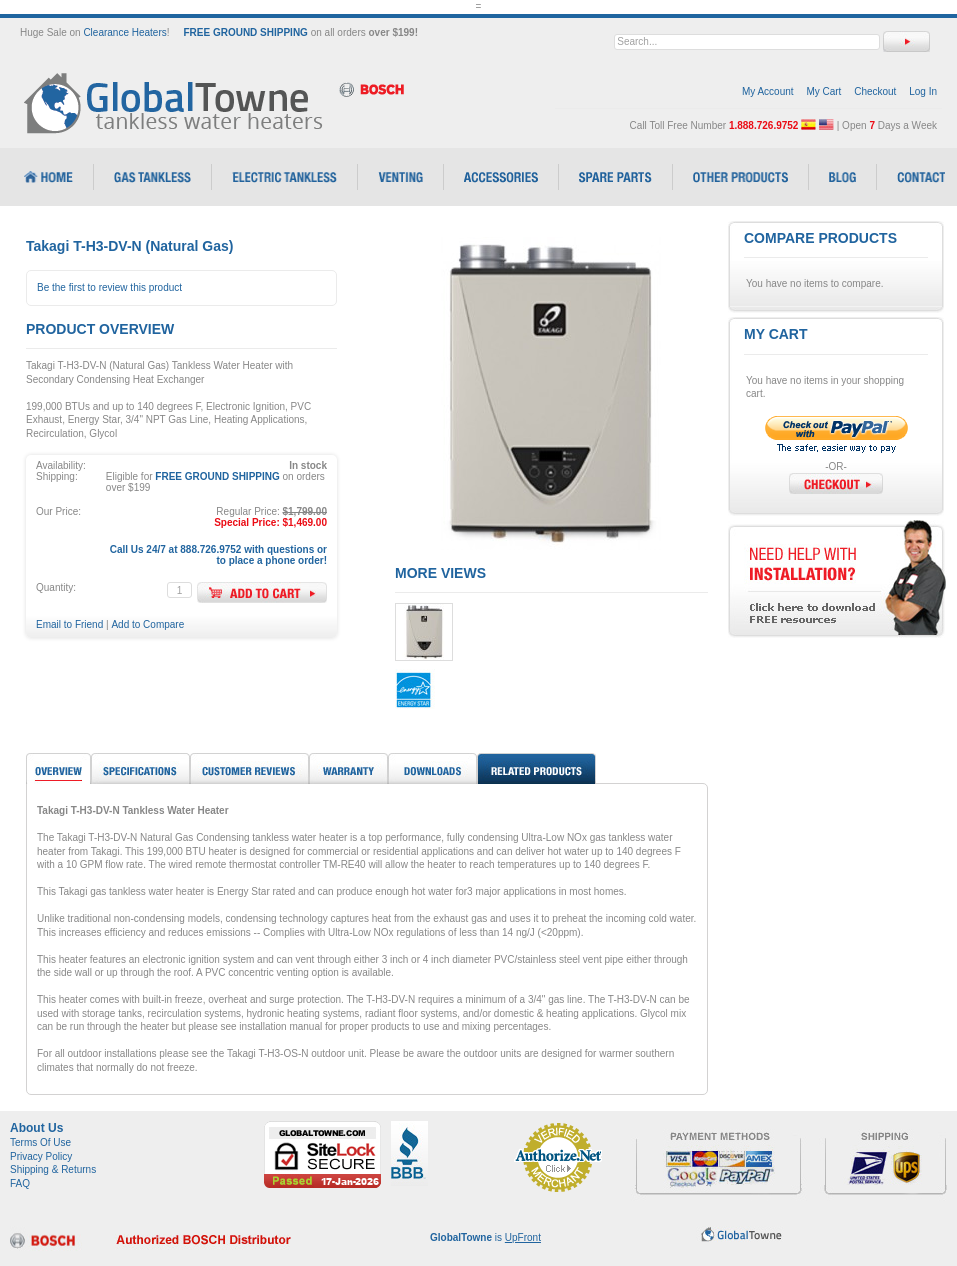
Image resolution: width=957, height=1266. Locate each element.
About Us (36, 1128)
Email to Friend (69, 624)
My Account (768, 91)
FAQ (20, 1183)
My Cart (823, 91)
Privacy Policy (41, 1156)
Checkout (875, 91)
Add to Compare (147, 624)
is (485, 1237)
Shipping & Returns (53, 1169)
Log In (923, 91)
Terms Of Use (40, 1142)
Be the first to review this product (109, 287)
